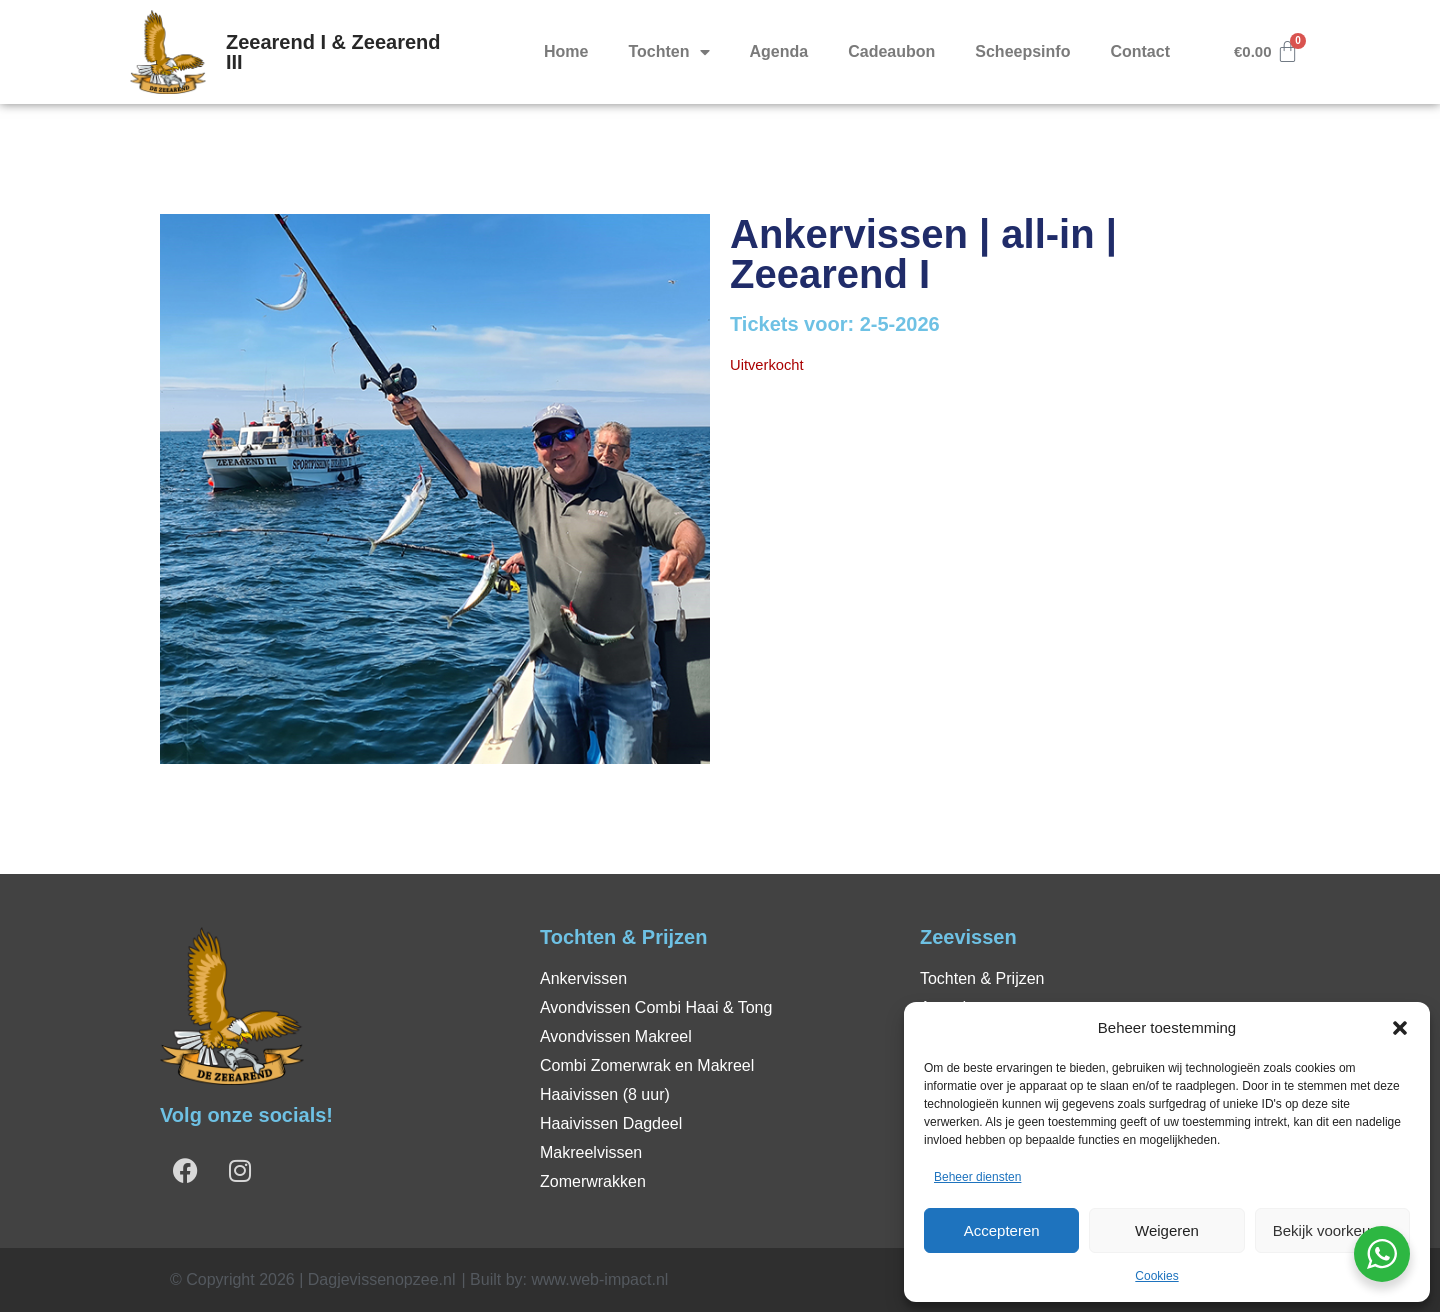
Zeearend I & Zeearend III (333, 52)
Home (566, 51)
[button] (1400, 1028)
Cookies (1156, 1276)
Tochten (668, 52)
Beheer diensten (977, 1177)
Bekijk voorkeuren (1332, 1230)
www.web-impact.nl (599, 1279)
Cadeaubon (891, 51)
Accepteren (1002, 1230)
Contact (1140, 51)
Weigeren (1167, 1230)
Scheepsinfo (1022, 51)
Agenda (779, 51)
